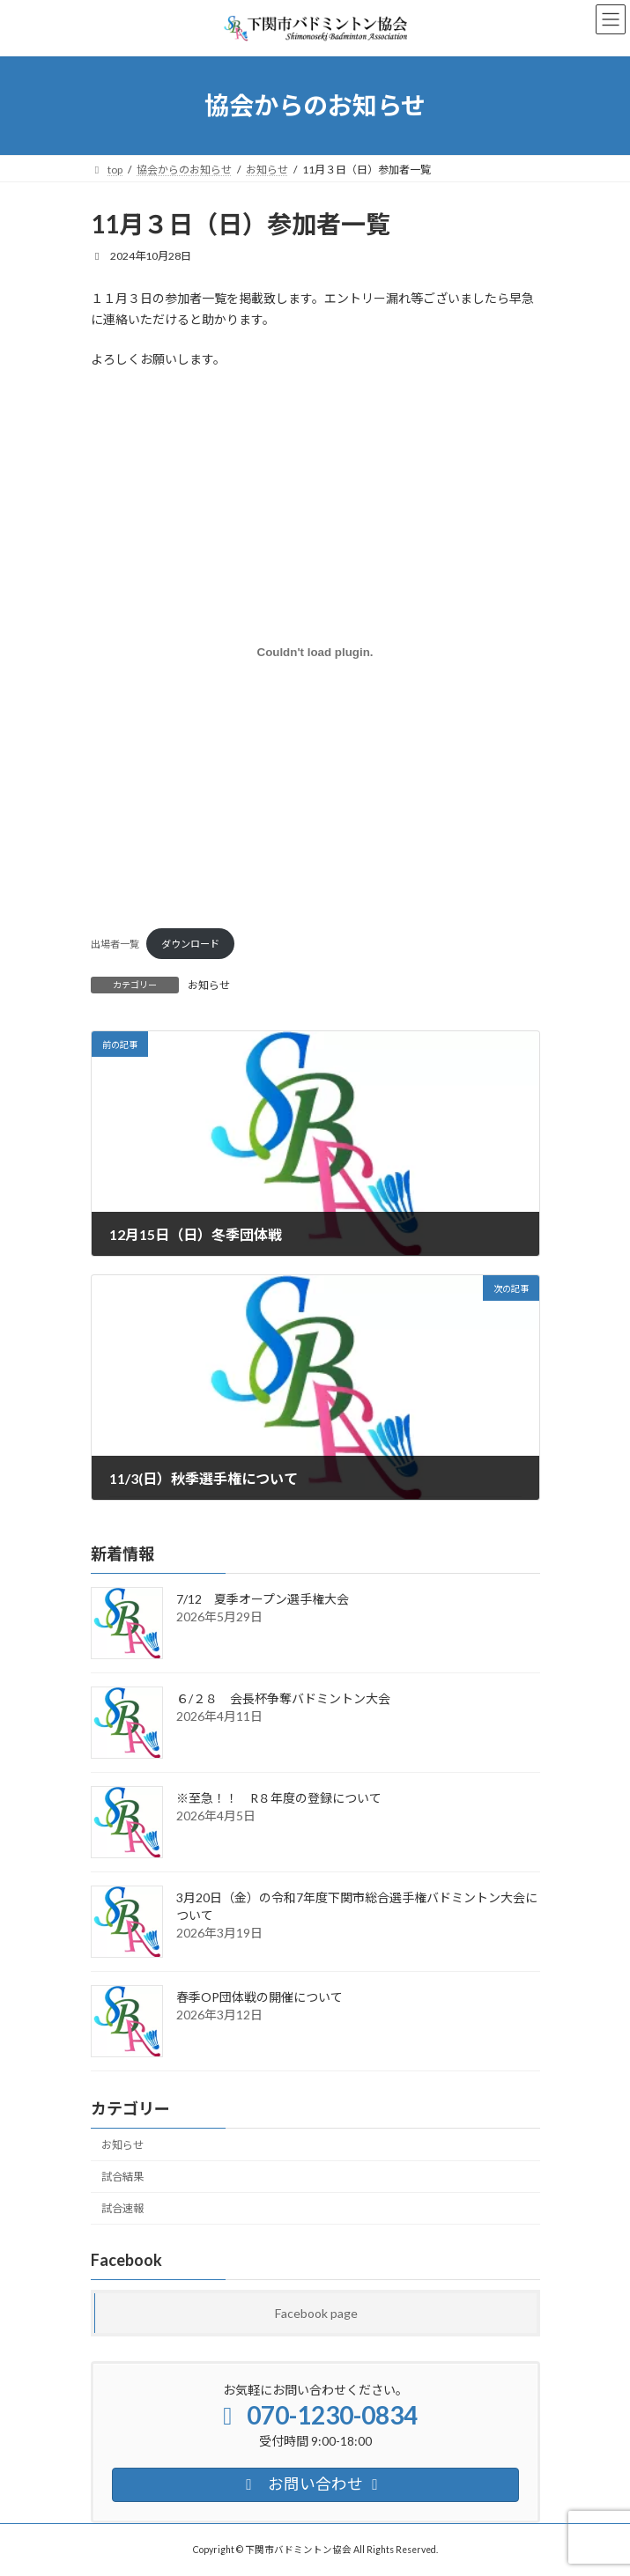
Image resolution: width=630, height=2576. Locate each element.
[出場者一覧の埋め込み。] (315, 652)
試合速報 (122, 2208)
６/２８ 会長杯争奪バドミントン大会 (283, 1698)
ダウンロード (190, 943)
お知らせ (209, 985)
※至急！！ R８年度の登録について (279, 1797)
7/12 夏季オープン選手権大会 (262, 1598)
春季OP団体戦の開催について (259, 1996)
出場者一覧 (115, 943)
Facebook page (315, 2313)
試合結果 (122, 2176)
